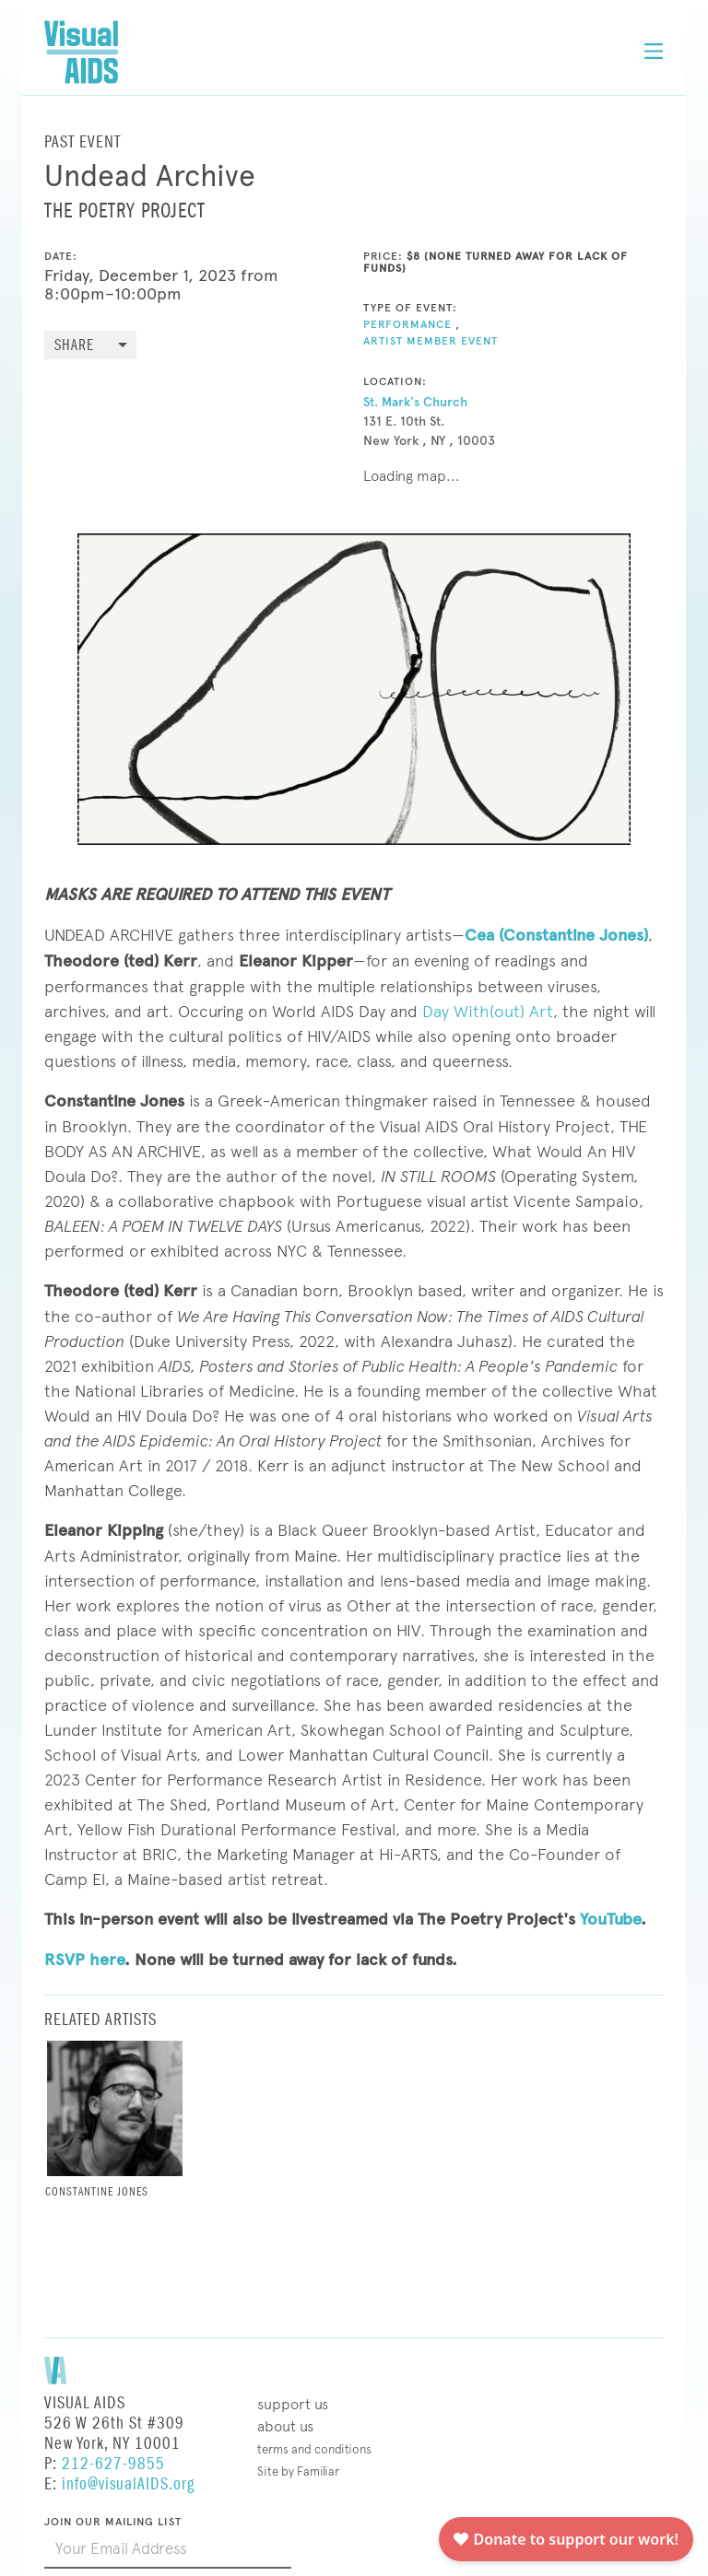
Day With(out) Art (487, 1011)
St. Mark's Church (415, 402)
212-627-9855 (113, 2464)
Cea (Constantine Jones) (556, 935)
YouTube (610, 1919)
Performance (407, 324)
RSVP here (84, 1960)
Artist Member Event (430, 340)
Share (74, 346)
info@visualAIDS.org (128, 2484)
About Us (285, 2426)
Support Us (292, 2404)
